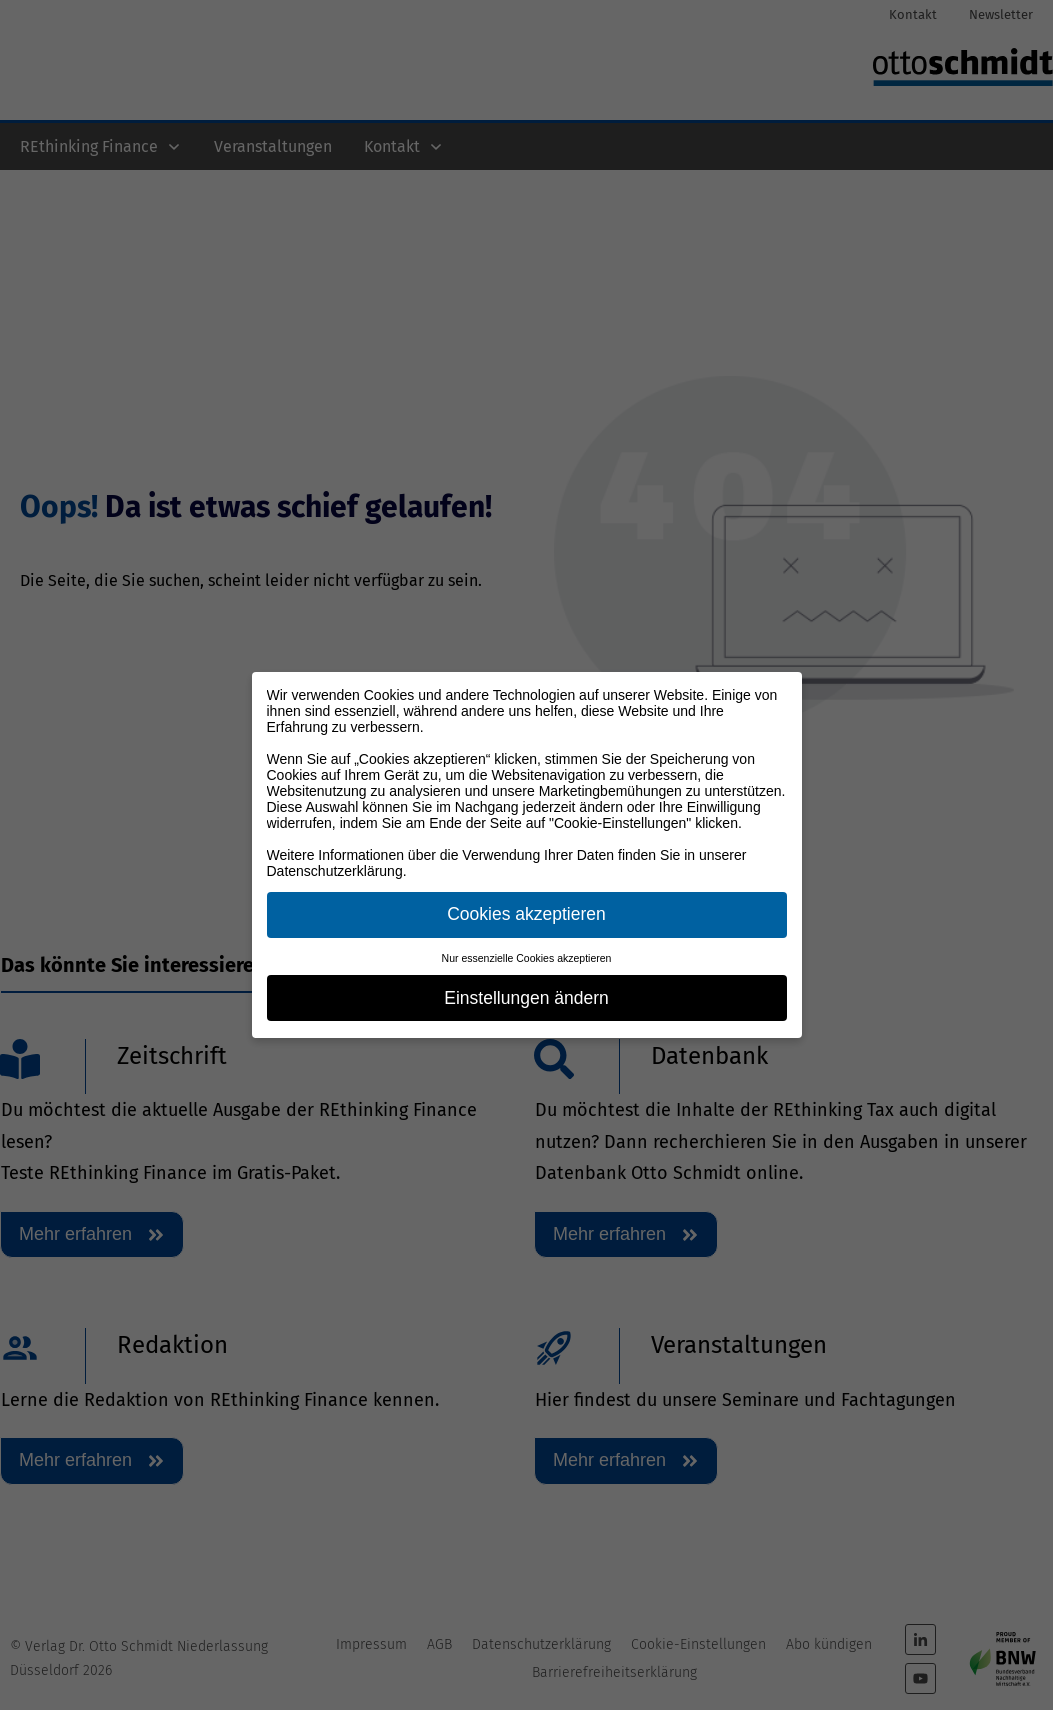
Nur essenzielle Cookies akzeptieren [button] (527, 958)
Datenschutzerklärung (335, 871)
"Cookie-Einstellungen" (620, 823)
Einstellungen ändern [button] (526, 998)
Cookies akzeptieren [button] (526, 914)
